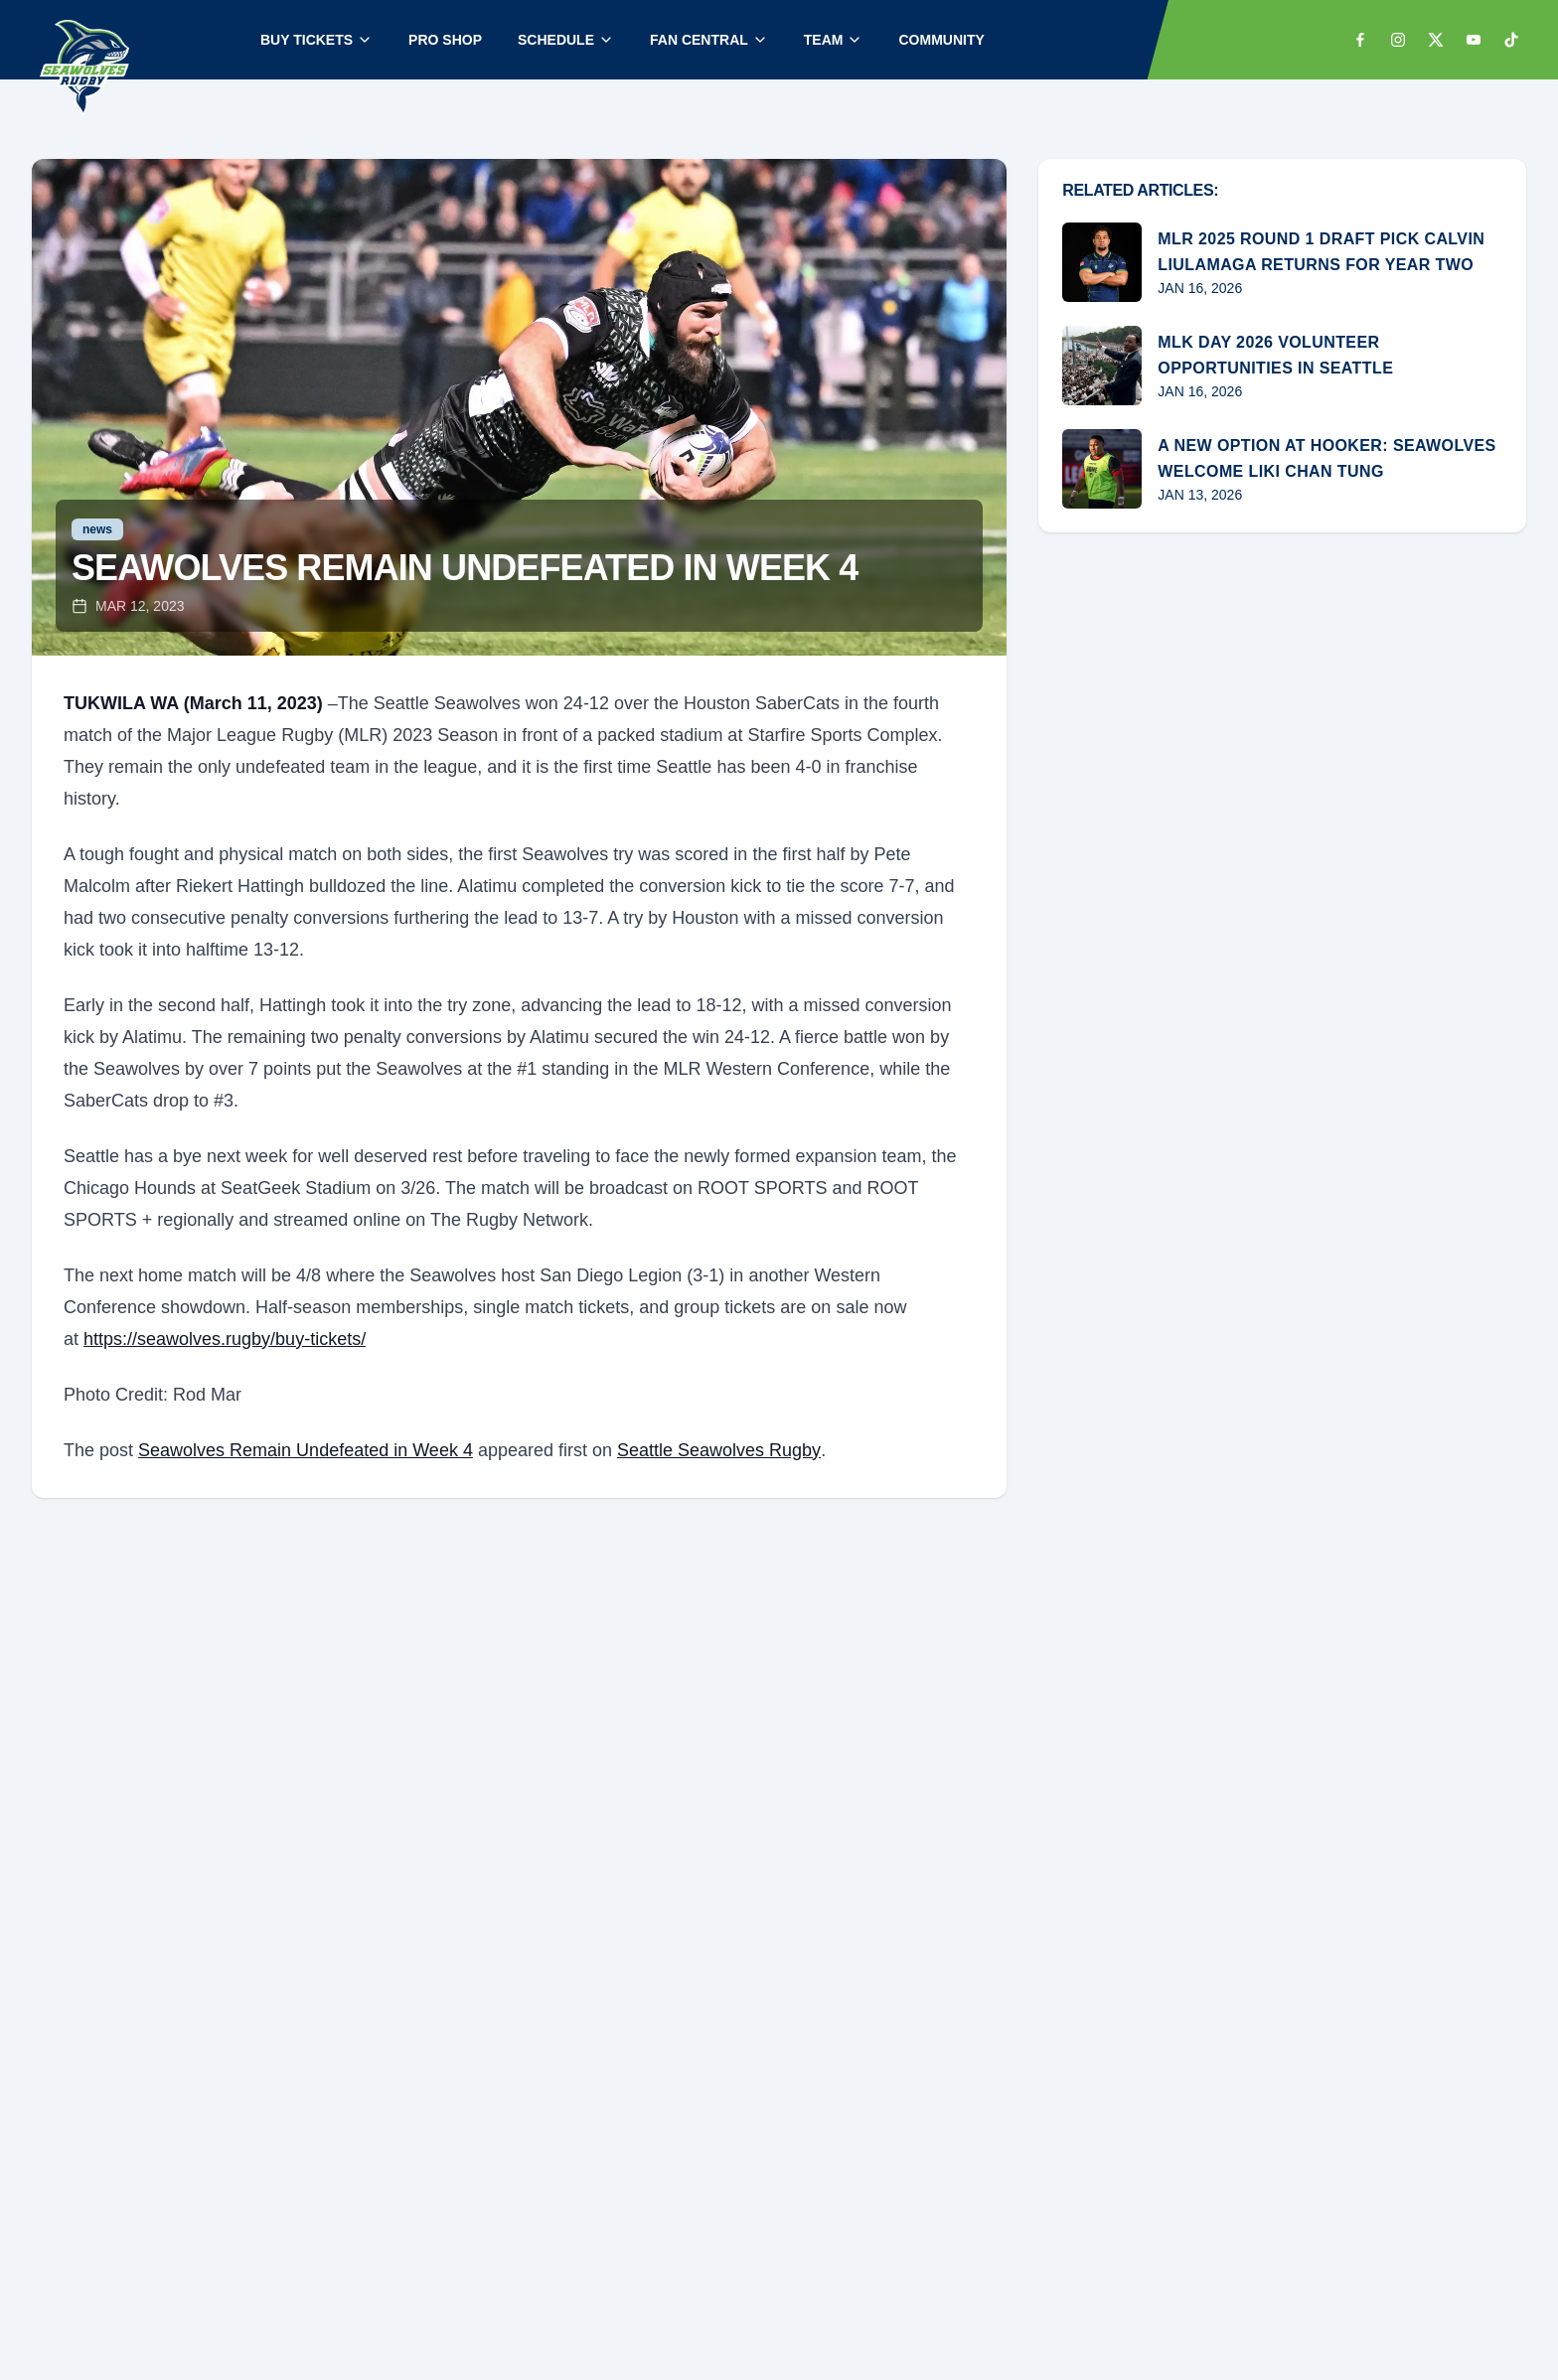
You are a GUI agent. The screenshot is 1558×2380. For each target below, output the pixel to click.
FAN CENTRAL (709, 40)
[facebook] (1360, 40)
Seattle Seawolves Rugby (719, 1450)
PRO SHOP (445, 40)
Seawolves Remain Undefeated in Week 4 (305, 1450)
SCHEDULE (566, 40)
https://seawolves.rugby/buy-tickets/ (224, 1339)
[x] (1436, 40)
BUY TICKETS (316, 40)
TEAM (833, 40)
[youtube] (1473, 40)
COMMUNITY (941, 40)
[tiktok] (1511, 40)
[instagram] (1398, 40)
